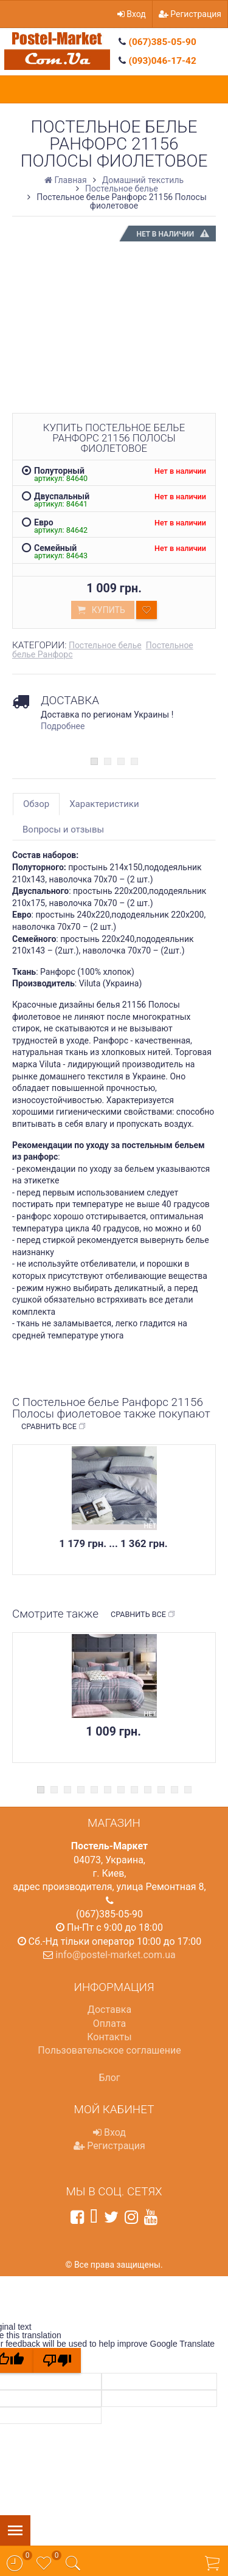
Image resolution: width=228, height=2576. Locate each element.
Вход (131, 14)
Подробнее (63, 726)
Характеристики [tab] (104, 803)
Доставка (109, 2009)
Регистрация (190, 14)
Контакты (109, 2037)
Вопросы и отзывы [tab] (63, 829)
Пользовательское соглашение (109, 2050)
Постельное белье (105, 645)
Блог (109, 2077)
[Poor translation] (57, 2360)
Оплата (109, 2023)
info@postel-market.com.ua (115, 1955)
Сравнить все (53, 1427)
